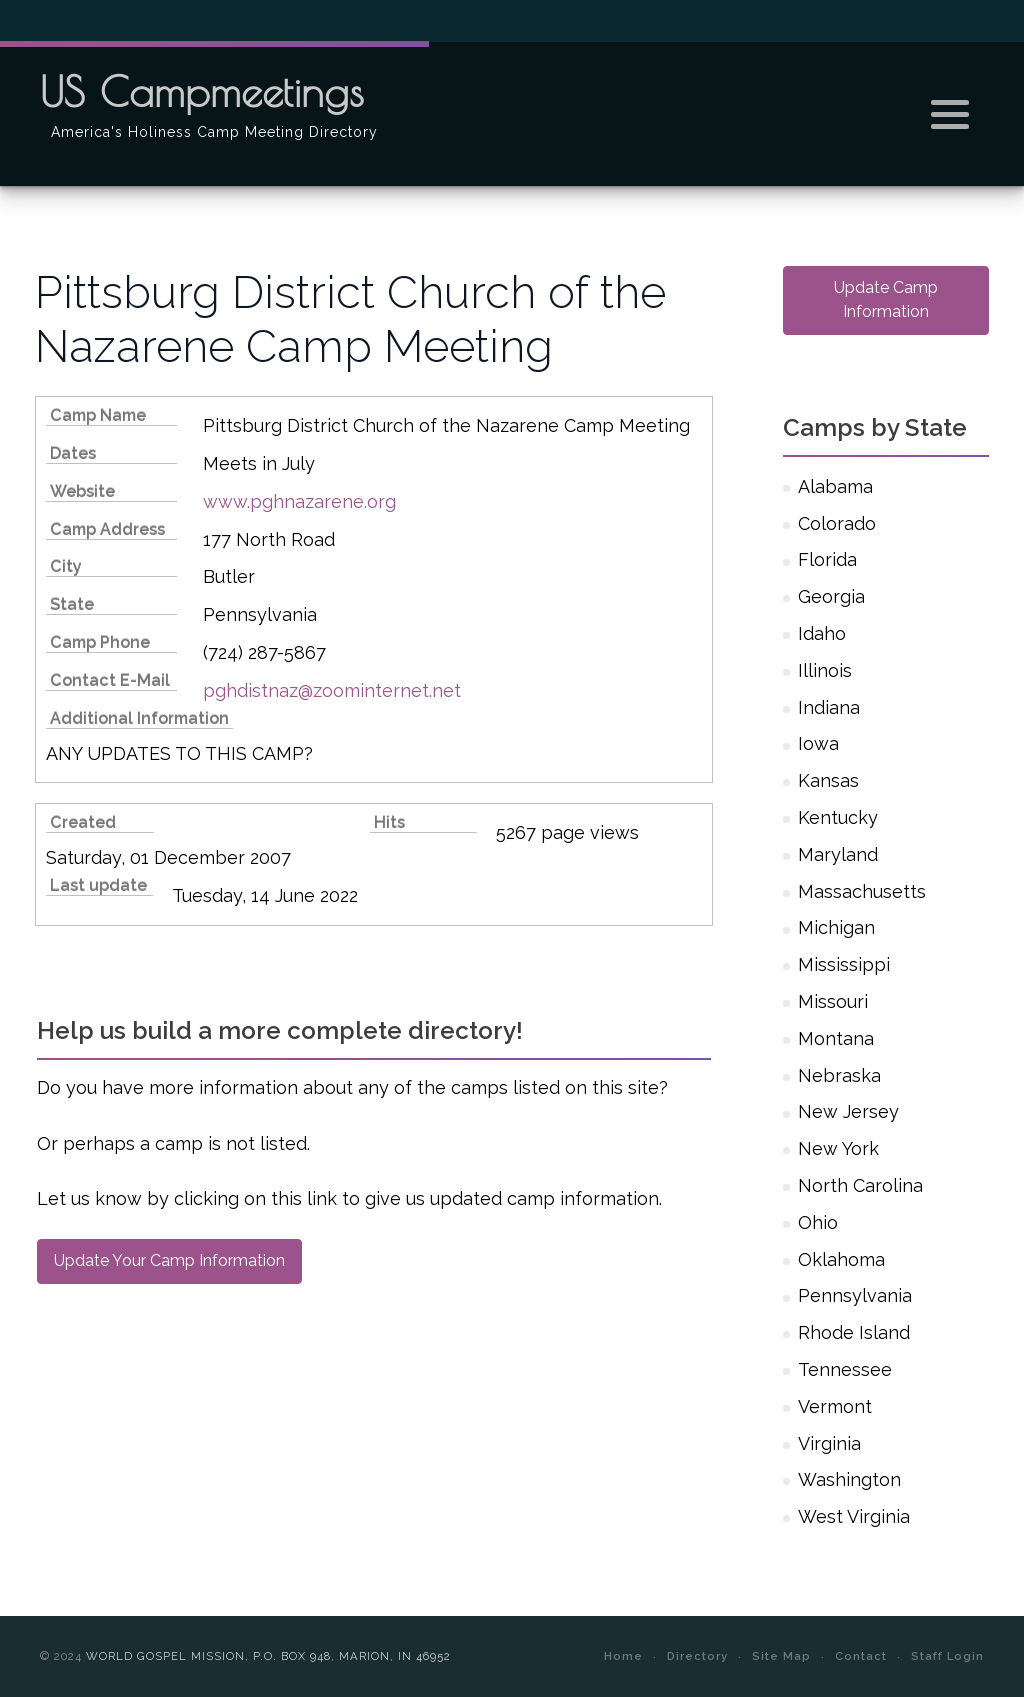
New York (838, 1148)
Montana (836, 1038)
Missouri (833, 1001)
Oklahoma (841, 1259)
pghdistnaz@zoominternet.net (332, 690)
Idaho (822, 633)
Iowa (818, 743)
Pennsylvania (855, 1295)
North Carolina (860, 1185)
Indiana (829, 707)
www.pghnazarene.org (299, 501)
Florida (827, 559)
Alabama (835, 486)
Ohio (818, 1222)
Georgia (831, 596)
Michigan (836, 927)
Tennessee (845, 1369)
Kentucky (838, 817)
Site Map (781, 1656)
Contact (861, 1656)
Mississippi (844, 964)
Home (623, 1656)
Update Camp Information (886, 299)
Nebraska (839, 1075)
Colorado (837, 523)
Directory (697, 1656)
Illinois (825, 670)
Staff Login (947, 1656)
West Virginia (854, 1516)
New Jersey (848, 1111)
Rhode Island (854, 1332)
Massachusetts (862, 891)
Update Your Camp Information (169, 1260)
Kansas (828, 780)
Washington (849, 1479)
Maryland (838, 854)
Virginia (829, 1443)
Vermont (835, 1406)
